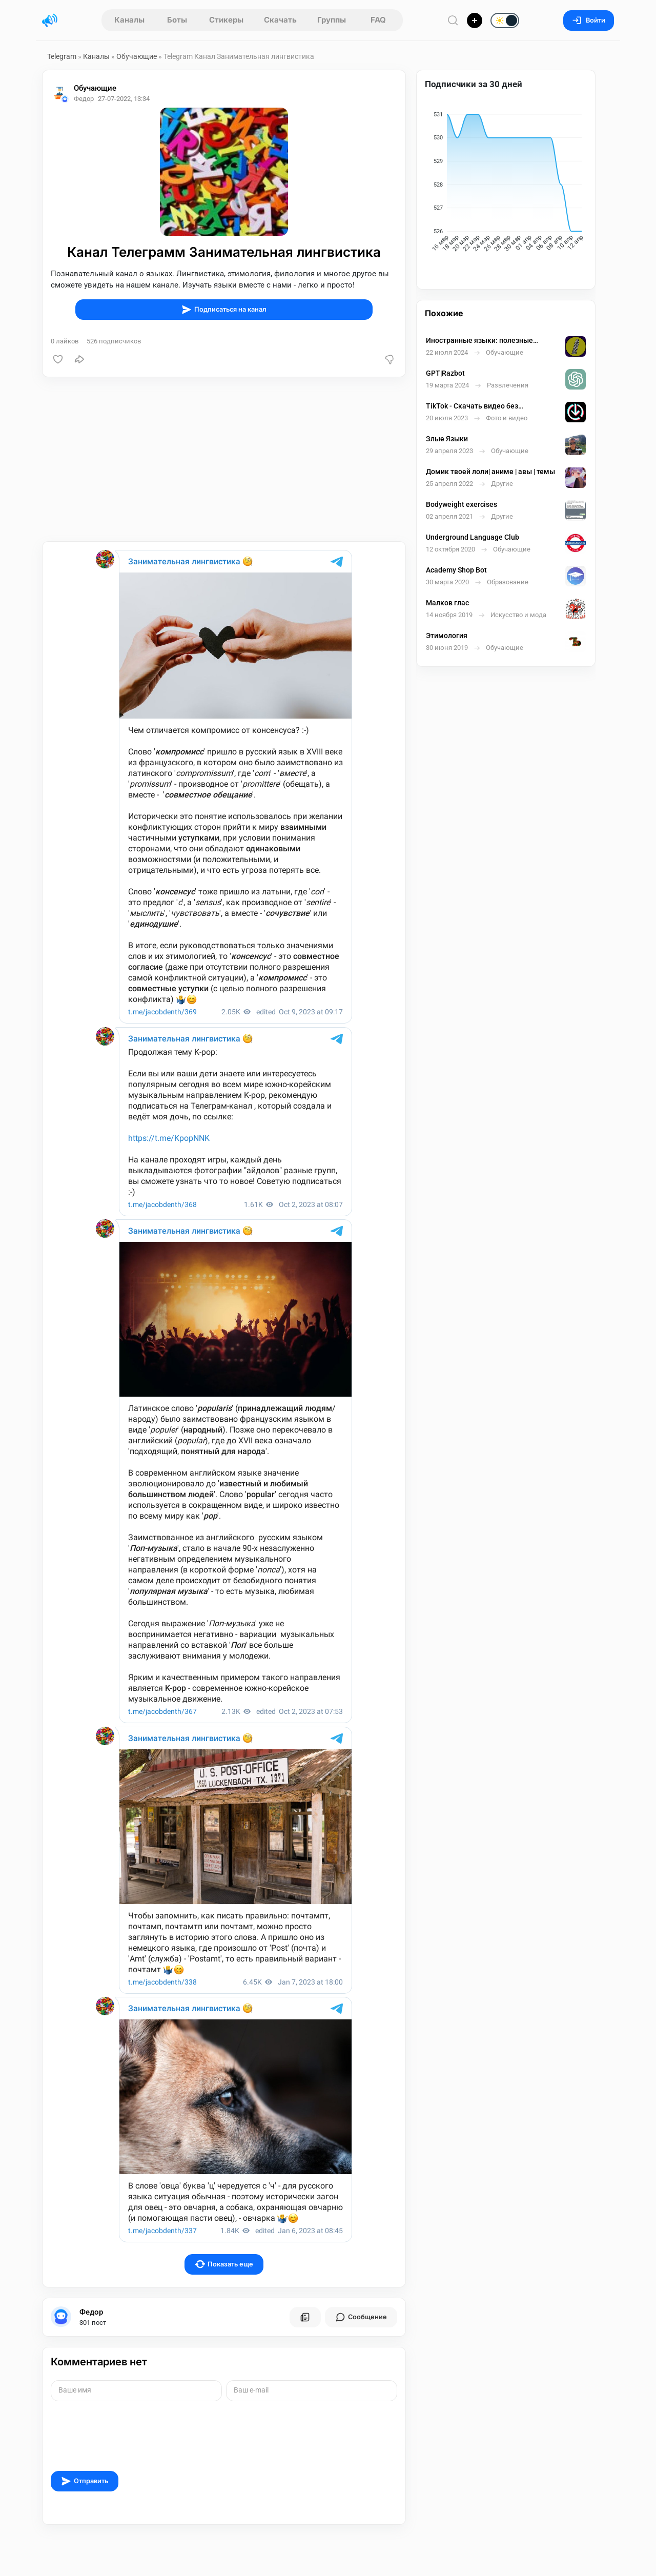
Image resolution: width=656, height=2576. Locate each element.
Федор (91, 2312)
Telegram (61, 56)
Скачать (280, 20)
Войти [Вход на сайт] (588, 20)
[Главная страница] (49, 20)
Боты (177, 20)
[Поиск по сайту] (453, 20)
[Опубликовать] (474, 20)
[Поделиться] (79, 359)
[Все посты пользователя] (305, 2317)
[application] (506, 183)
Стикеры (226, 20)
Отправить (84, 2481)
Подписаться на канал (223, 309)
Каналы (129, 20)
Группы (331, 20)
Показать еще (224, 2264)
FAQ (378, 20)
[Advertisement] (224, 459)
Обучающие (136, 56)
